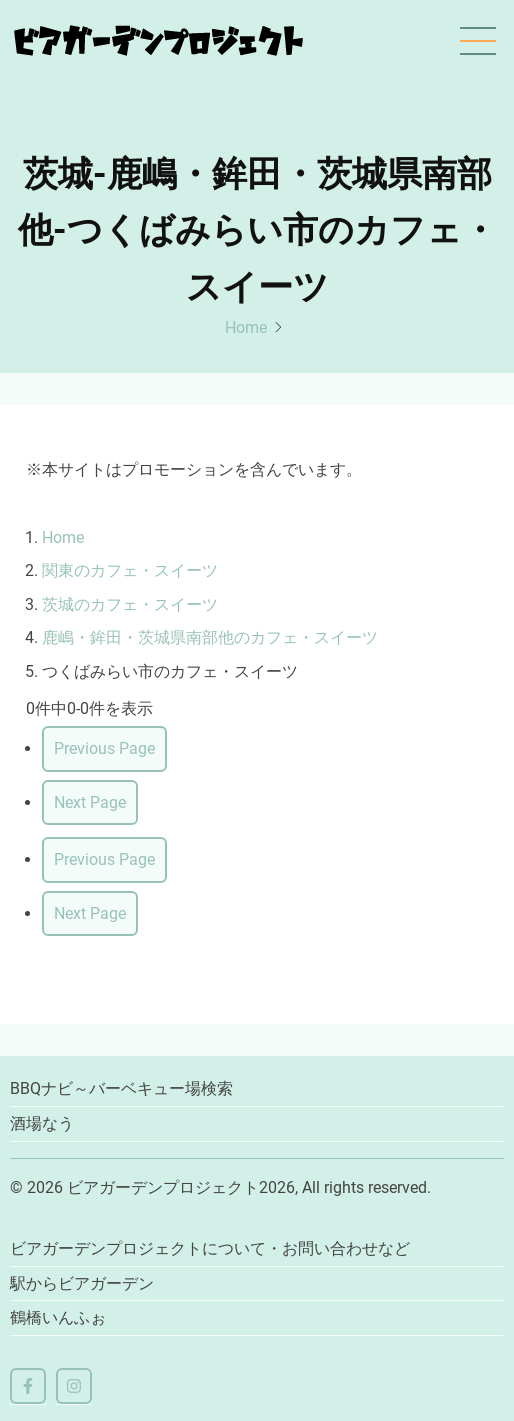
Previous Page (104, 748)
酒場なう (42, 1123)
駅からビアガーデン (82, 1283)
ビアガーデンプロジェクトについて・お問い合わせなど (210, 1248)
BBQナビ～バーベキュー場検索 (121, 1088)
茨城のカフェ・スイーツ (130, 604)
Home (246, 327)
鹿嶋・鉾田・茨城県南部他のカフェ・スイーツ (210, 637)
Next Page (90, 802)
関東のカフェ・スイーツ (130, 570)
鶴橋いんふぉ (58, 1317)
